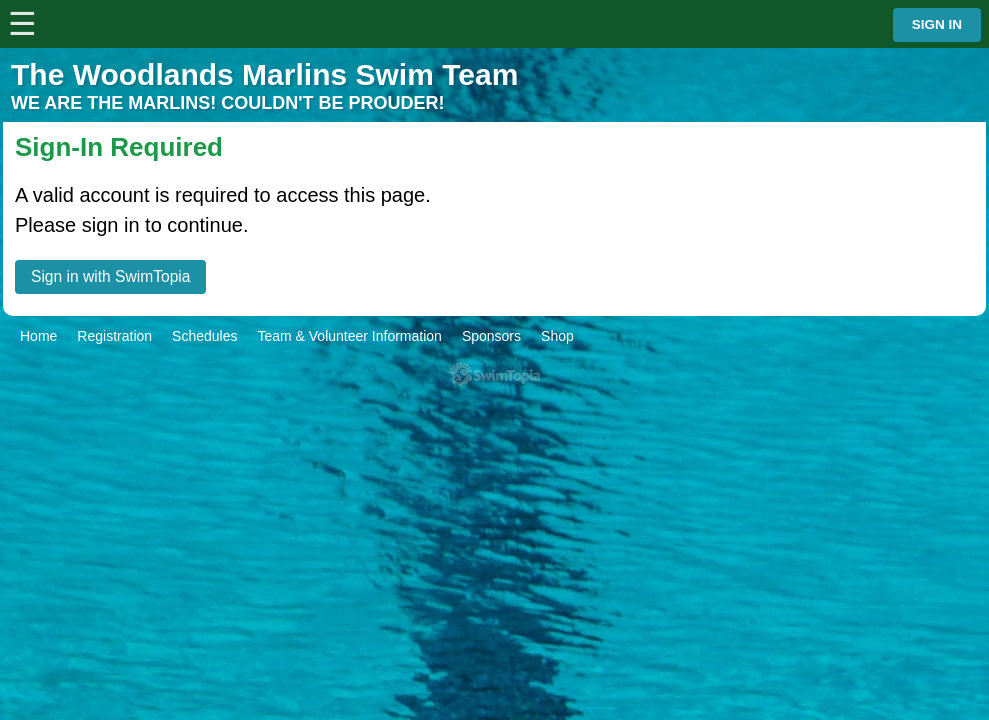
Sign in (937, 24)
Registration (114, 336)
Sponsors (491, 336)
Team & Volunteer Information (349, 336)
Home (38, 336)
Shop (557, 336)
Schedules (204, 336)
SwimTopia (494, 374)
